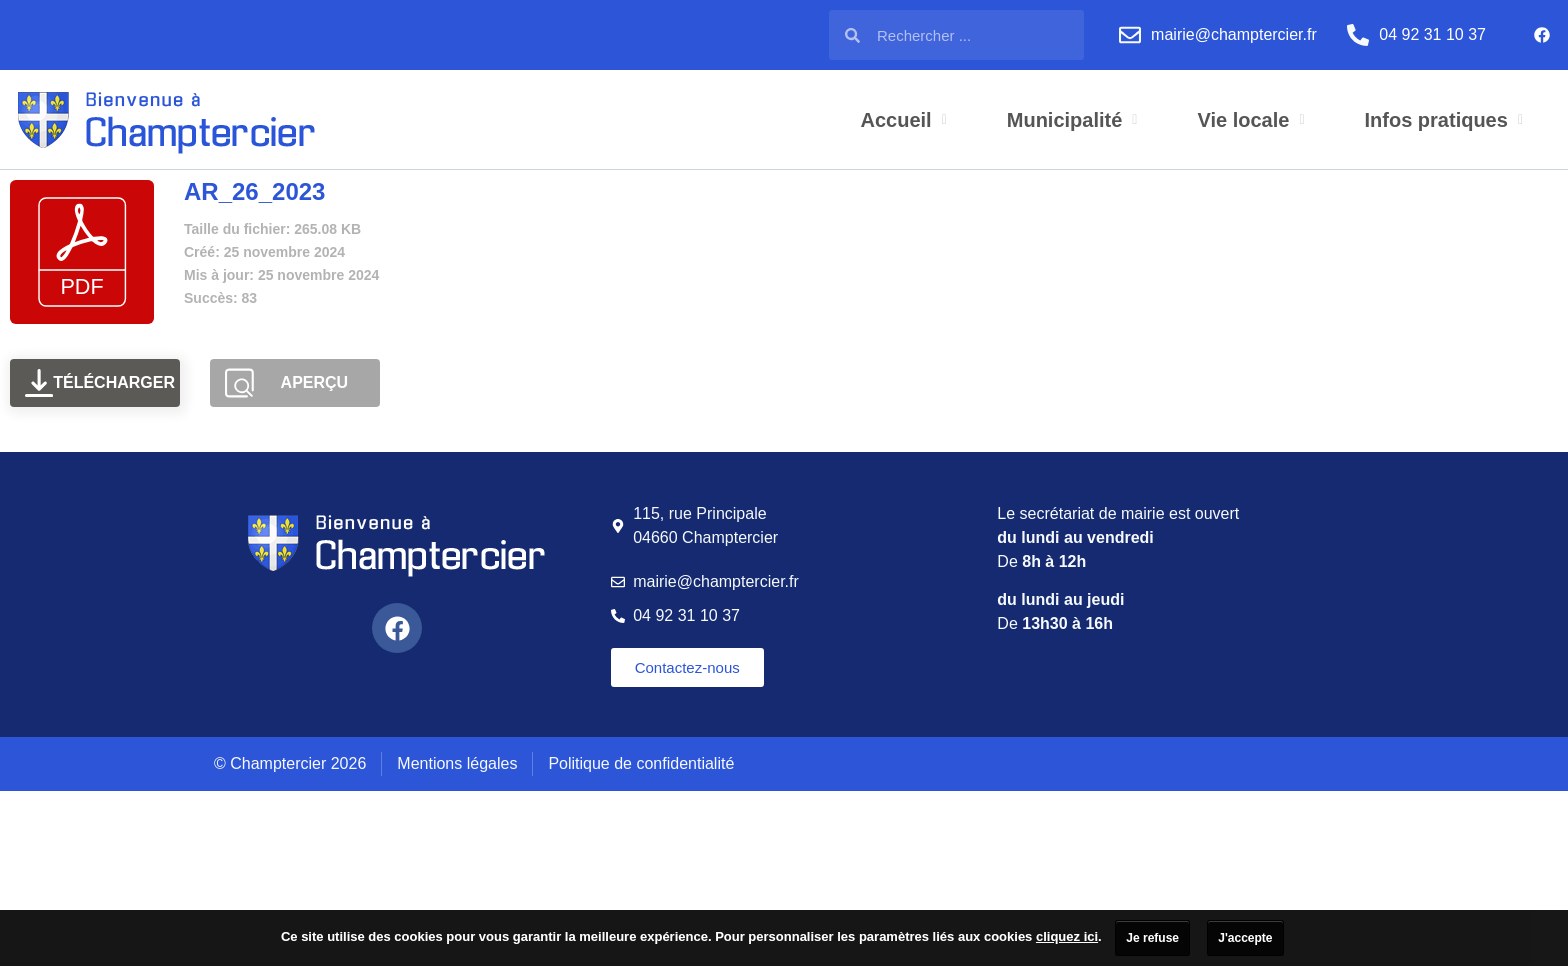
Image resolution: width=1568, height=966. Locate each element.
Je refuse (1152, 938)
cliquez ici (1067, 936)
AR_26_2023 (254, 191)
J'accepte (1245, 938)
